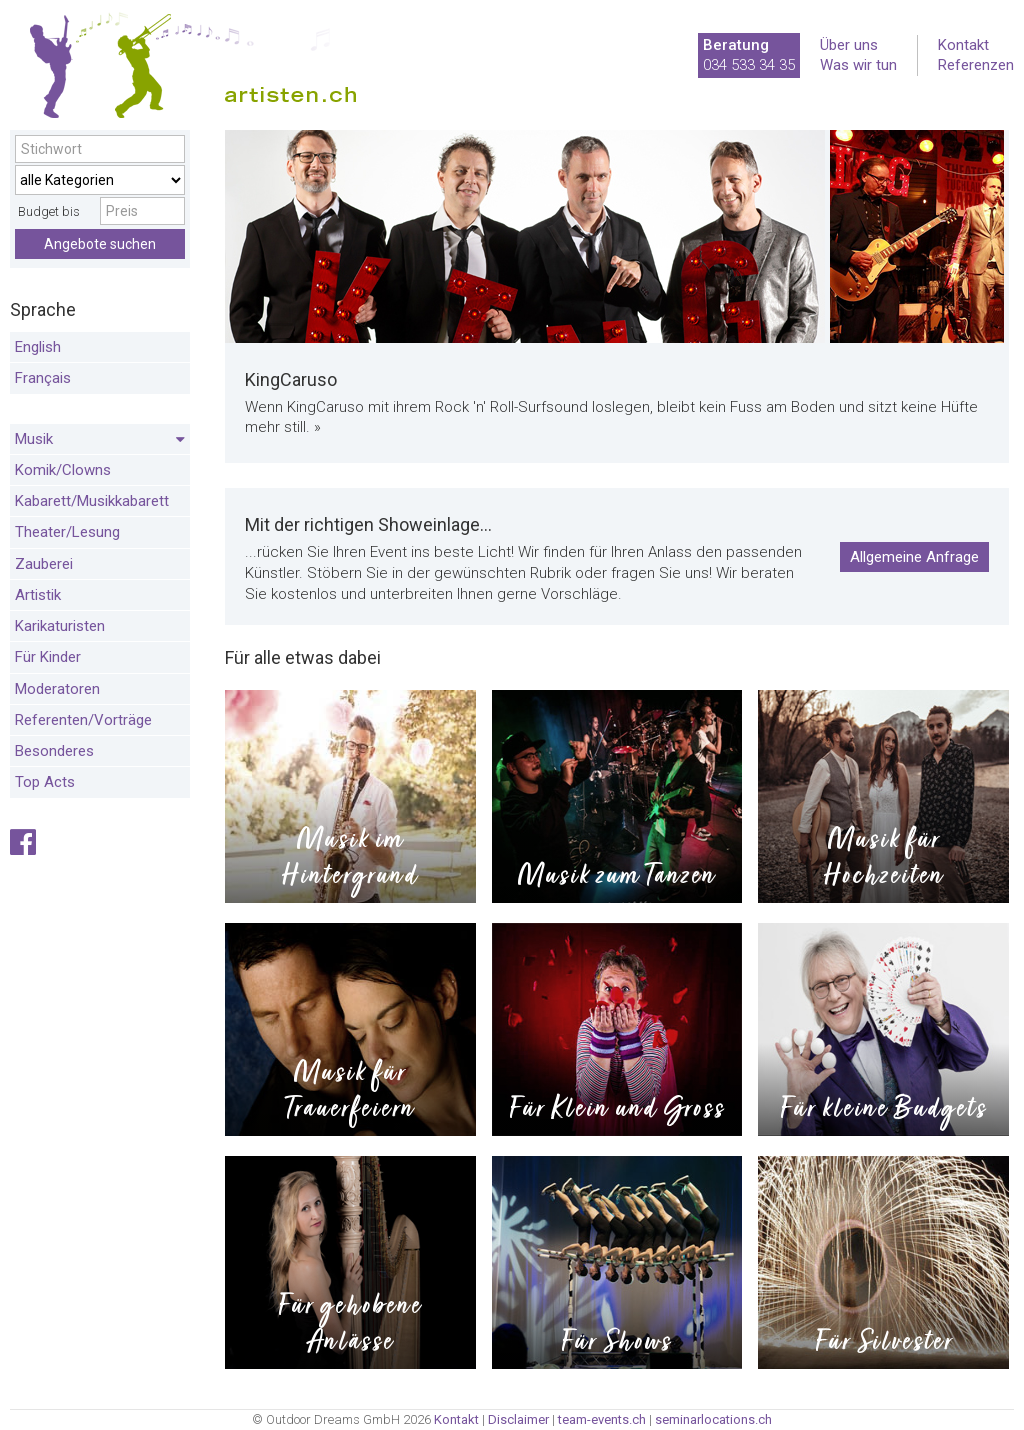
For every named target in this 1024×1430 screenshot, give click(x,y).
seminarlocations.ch (713, 1419)
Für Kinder (48, 657)
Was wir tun (858, 65)
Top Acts (45, 782)
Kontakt (963, 45)
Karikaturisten (60, 626)
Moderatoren (57, 689)
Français (43, 378)
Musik (100, 440)
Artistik (38, 595)
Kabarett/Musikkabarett (92, 501)
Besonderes (54, 751)
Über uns (849, 45)
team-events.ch (602, 1419)
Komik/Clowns (63, 470)
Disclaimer (518, 1419)
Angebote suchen (100, 244)
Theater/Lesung (67, 532)
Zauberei (44, 564)
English (38, 347)
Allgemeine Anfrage (914, 557)
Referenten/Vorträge (83, 720)
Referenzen (976, 65)
